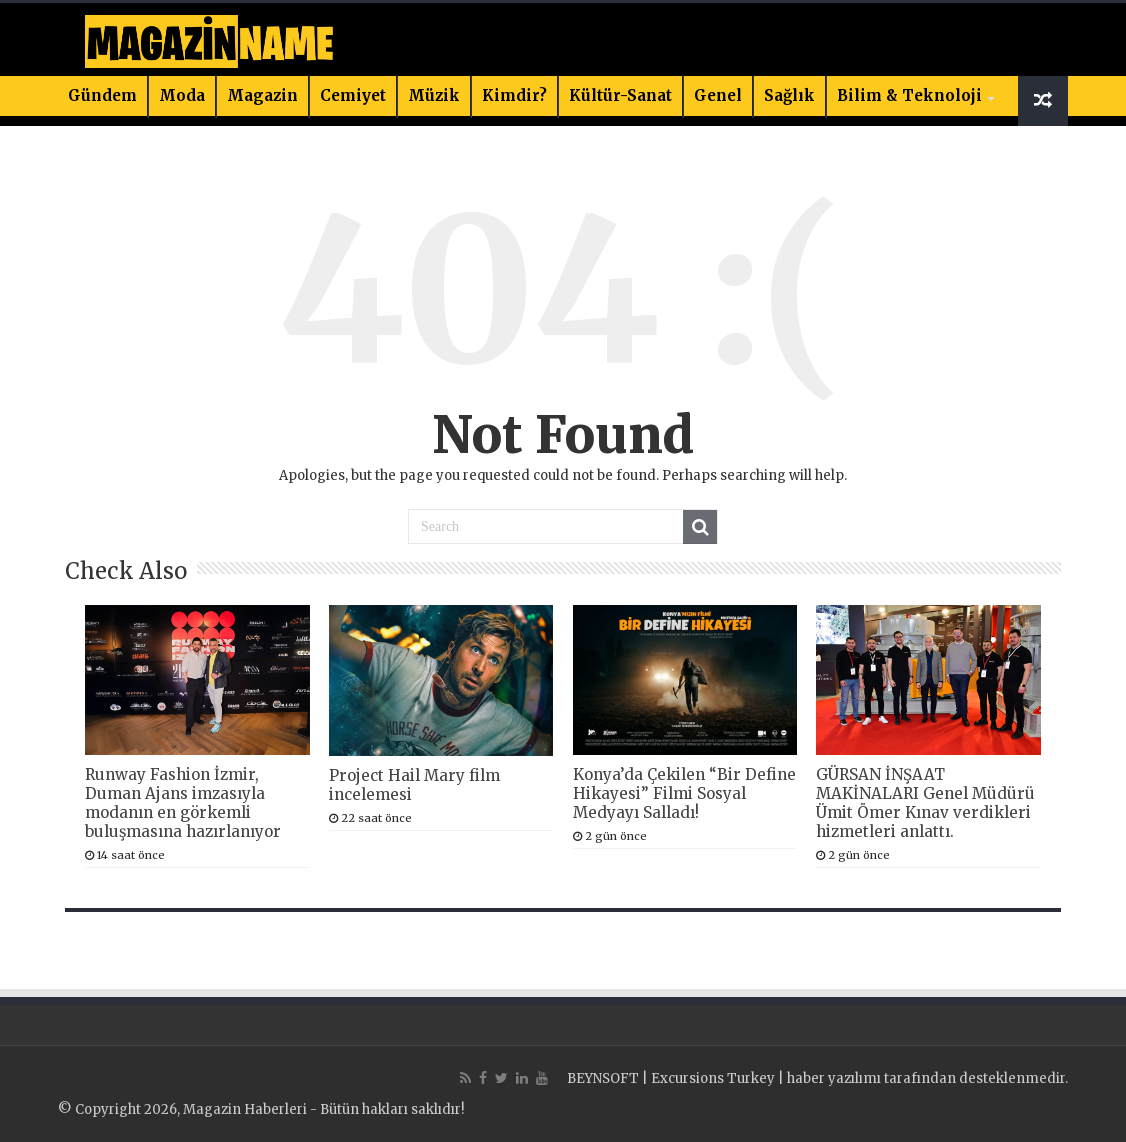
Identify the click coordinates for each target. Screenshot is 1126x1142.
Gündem (102, 95)
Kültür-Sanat (620, 95)
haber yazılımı (834, 1078)
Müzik (434, 95)
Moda (182, 95)
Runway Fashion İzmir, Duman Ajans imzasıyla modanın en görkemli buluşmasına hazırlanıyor (183, 803)
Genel (718, 95)
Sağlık (789, 95)
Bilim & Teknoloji (909, 95)
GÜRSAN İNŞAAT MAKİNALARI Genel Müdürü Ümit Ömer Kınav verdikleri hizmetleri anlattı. (925, 803)
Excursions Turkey (713, 1078)
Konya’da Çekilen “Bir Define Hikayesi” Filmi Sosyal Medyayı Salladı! (684, 793)
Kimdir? (514, 95)
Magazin (262, 95)
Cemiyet (353, 95)
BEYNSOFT (603, 1078)
